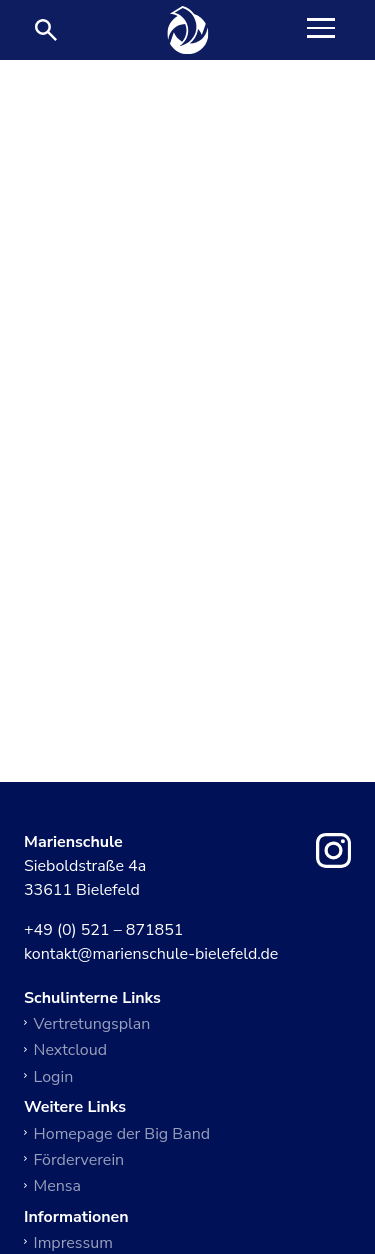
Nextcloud (70, 1050)
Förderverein (79, 1160)
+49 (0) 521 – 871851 (103, 931)
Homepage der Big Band (122, 1134)
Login (54, 1077)
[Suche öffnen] (46, 30)
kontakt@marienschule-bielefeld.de (151, 955)
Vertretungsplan (92, 1024)
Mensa (57, 1186)
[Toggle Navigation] (321, 30)
